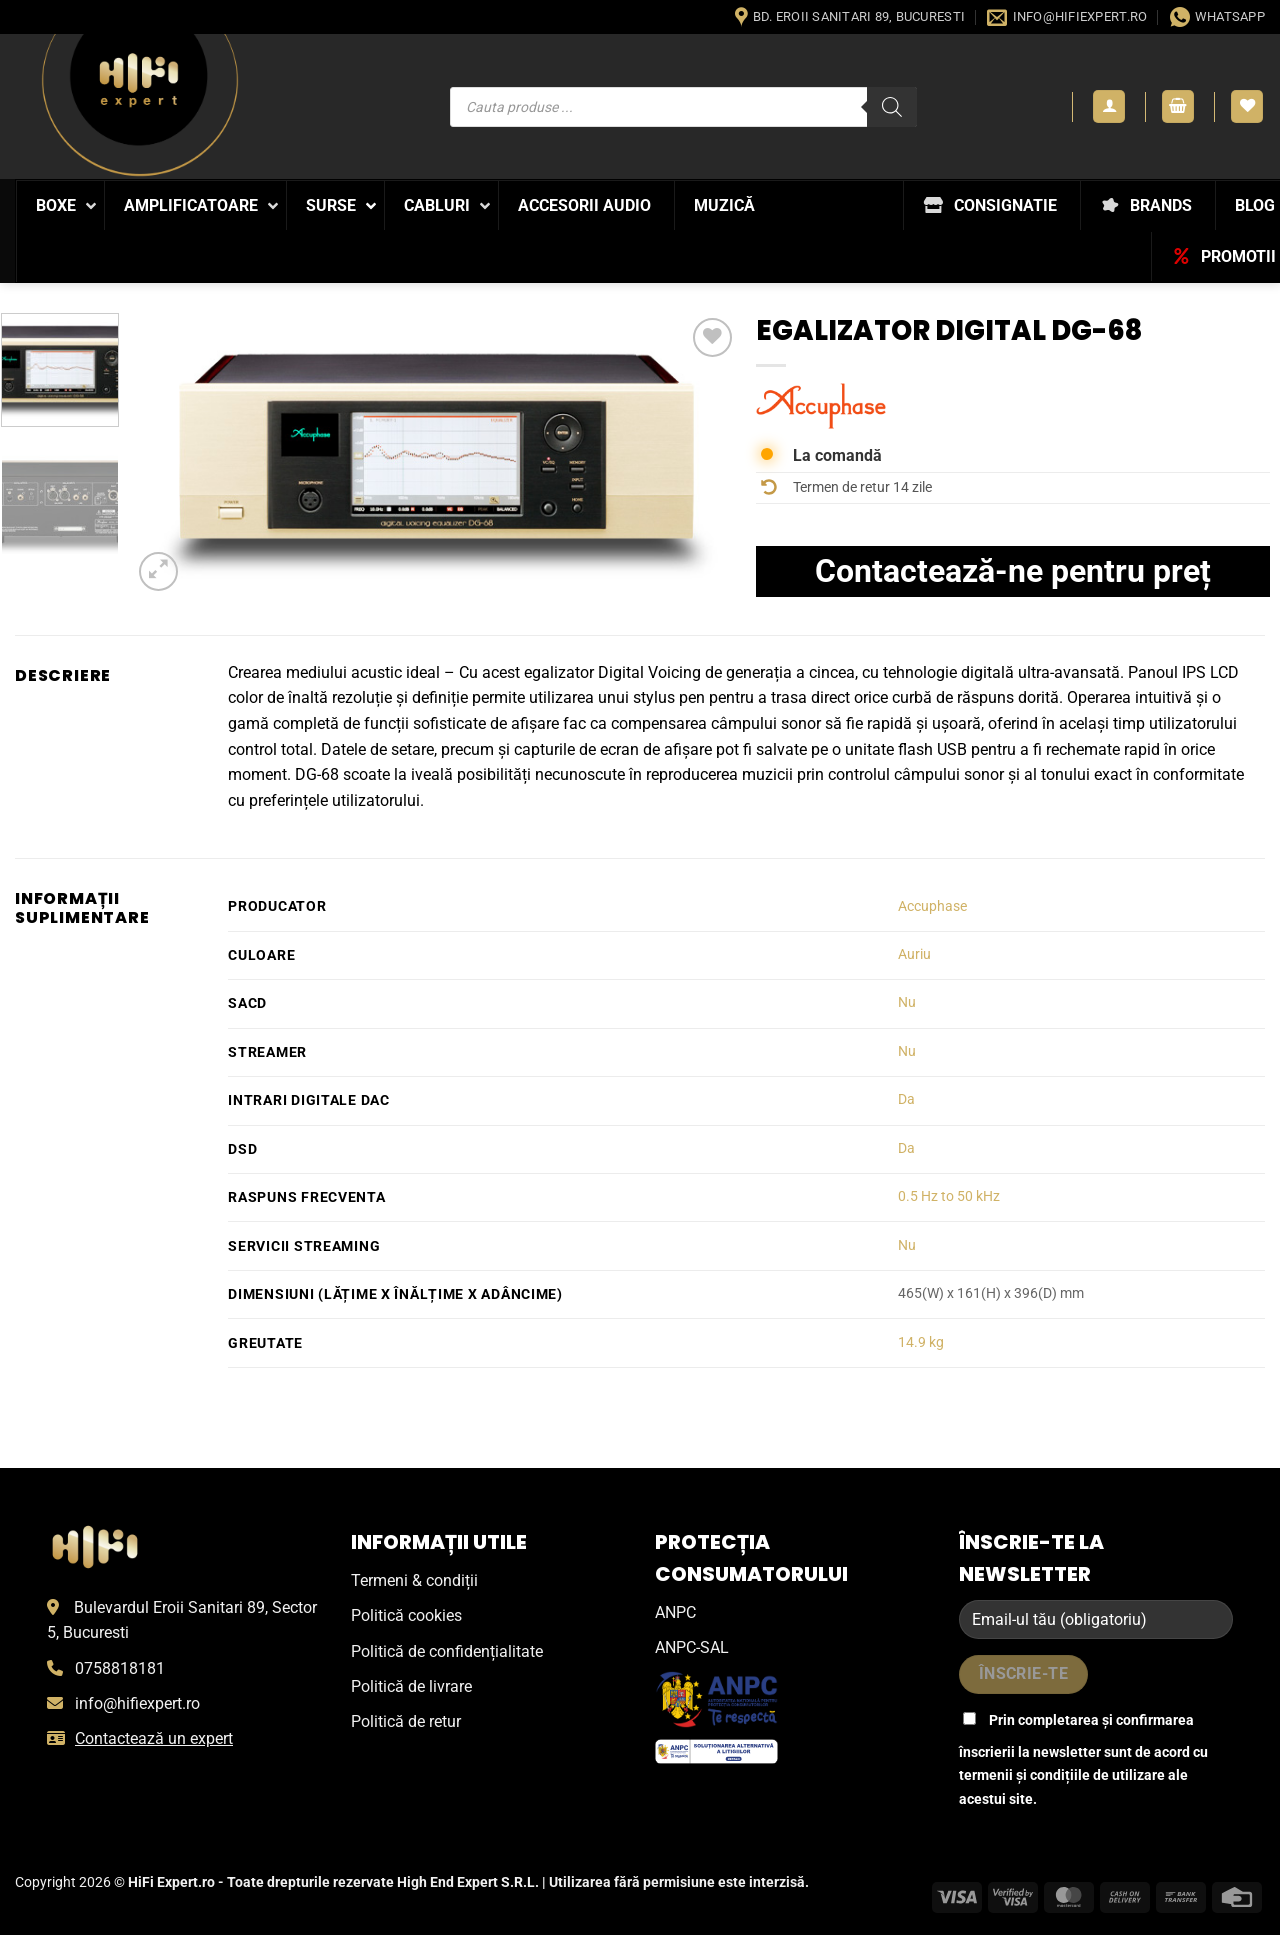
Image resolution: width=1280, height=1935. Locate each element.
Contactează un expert (154, 1738)
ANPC (675, 1612)
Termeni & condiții (414, 1580)
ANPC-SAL (692, 1647)
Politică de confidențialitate (447, 1651)
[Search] (892, 107)
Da (906, 1099)
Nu (907, 1002)
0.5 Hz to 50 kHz (949, 1196)
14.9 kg (921, 1342)
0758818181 (120, 1668)
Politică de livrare (411, 1686)
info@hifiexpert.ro (137, 1703)
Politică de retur (406, 1721)
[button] (1109, 106)
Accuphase (932, 906)
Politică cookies (406, 1615)
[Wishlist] (1247, 106)
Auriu (914, 954)
